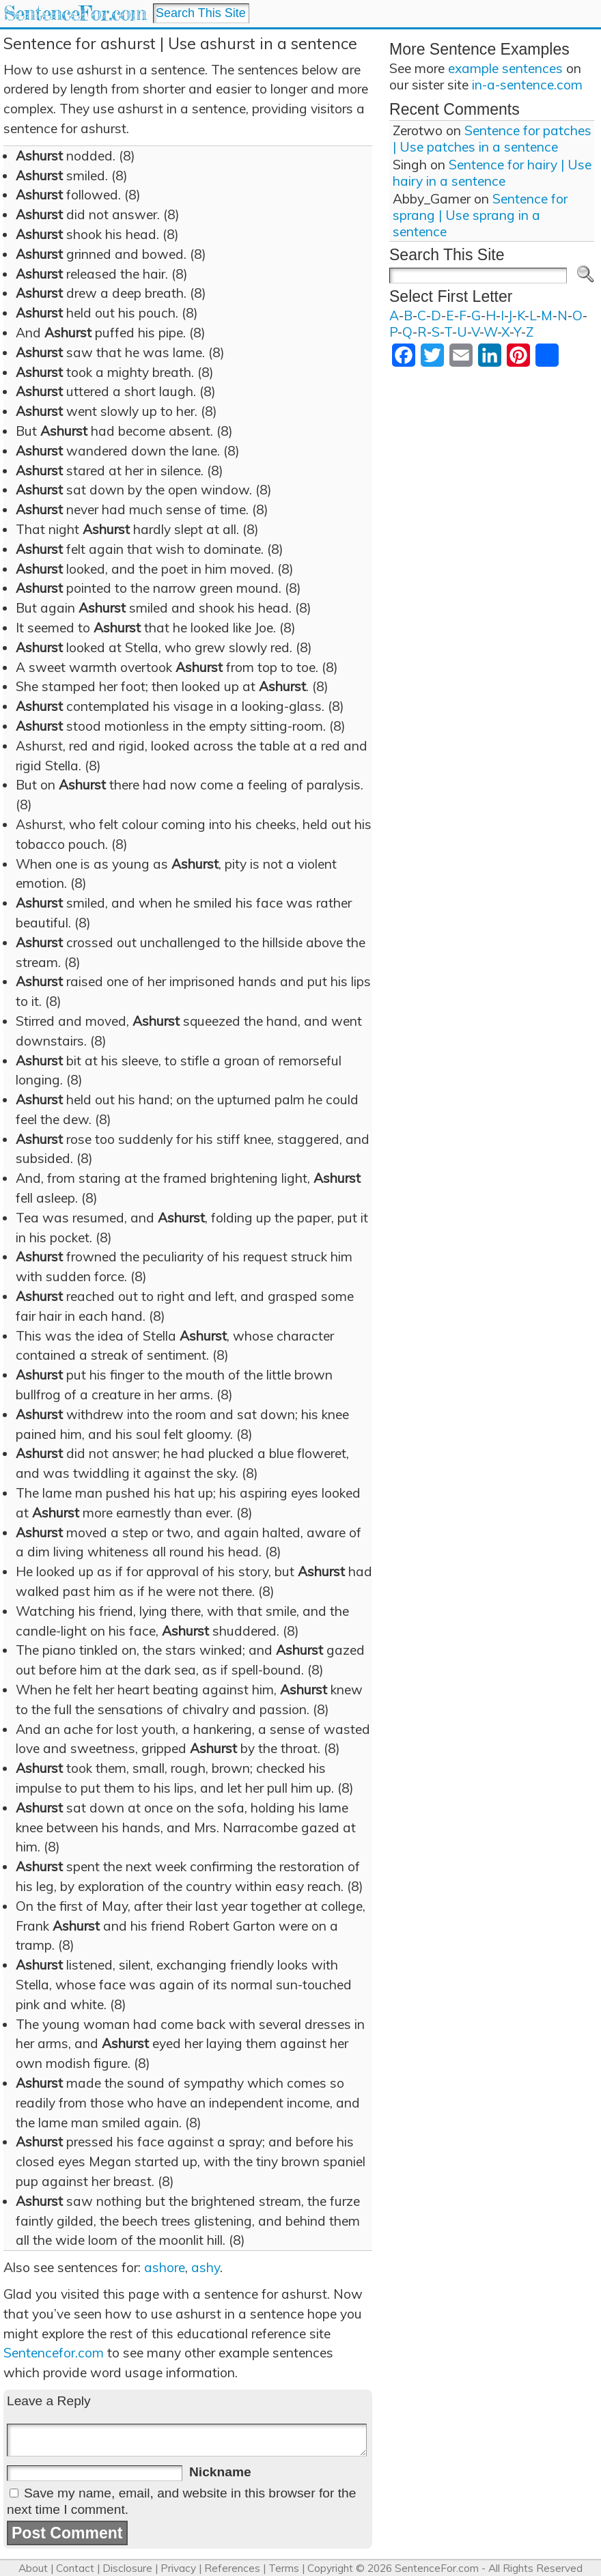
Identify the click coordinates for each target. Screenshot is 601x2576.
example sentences (505, 68)
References (232, 2568)
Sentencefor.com (53, 2352)
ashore (164, 2267)
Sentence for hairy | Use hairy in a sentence (492, 172)
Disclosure (127, 2568)
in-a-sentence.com (527, 84)
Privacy (178, 2568)
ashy (205, 2267)
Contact (75, 2568)
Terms (283, 2568)
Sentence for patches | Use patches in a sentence (492, 138)
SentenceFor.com (74, 13)
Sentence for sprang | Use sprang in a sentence (480, 215)
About (33, 2568)
